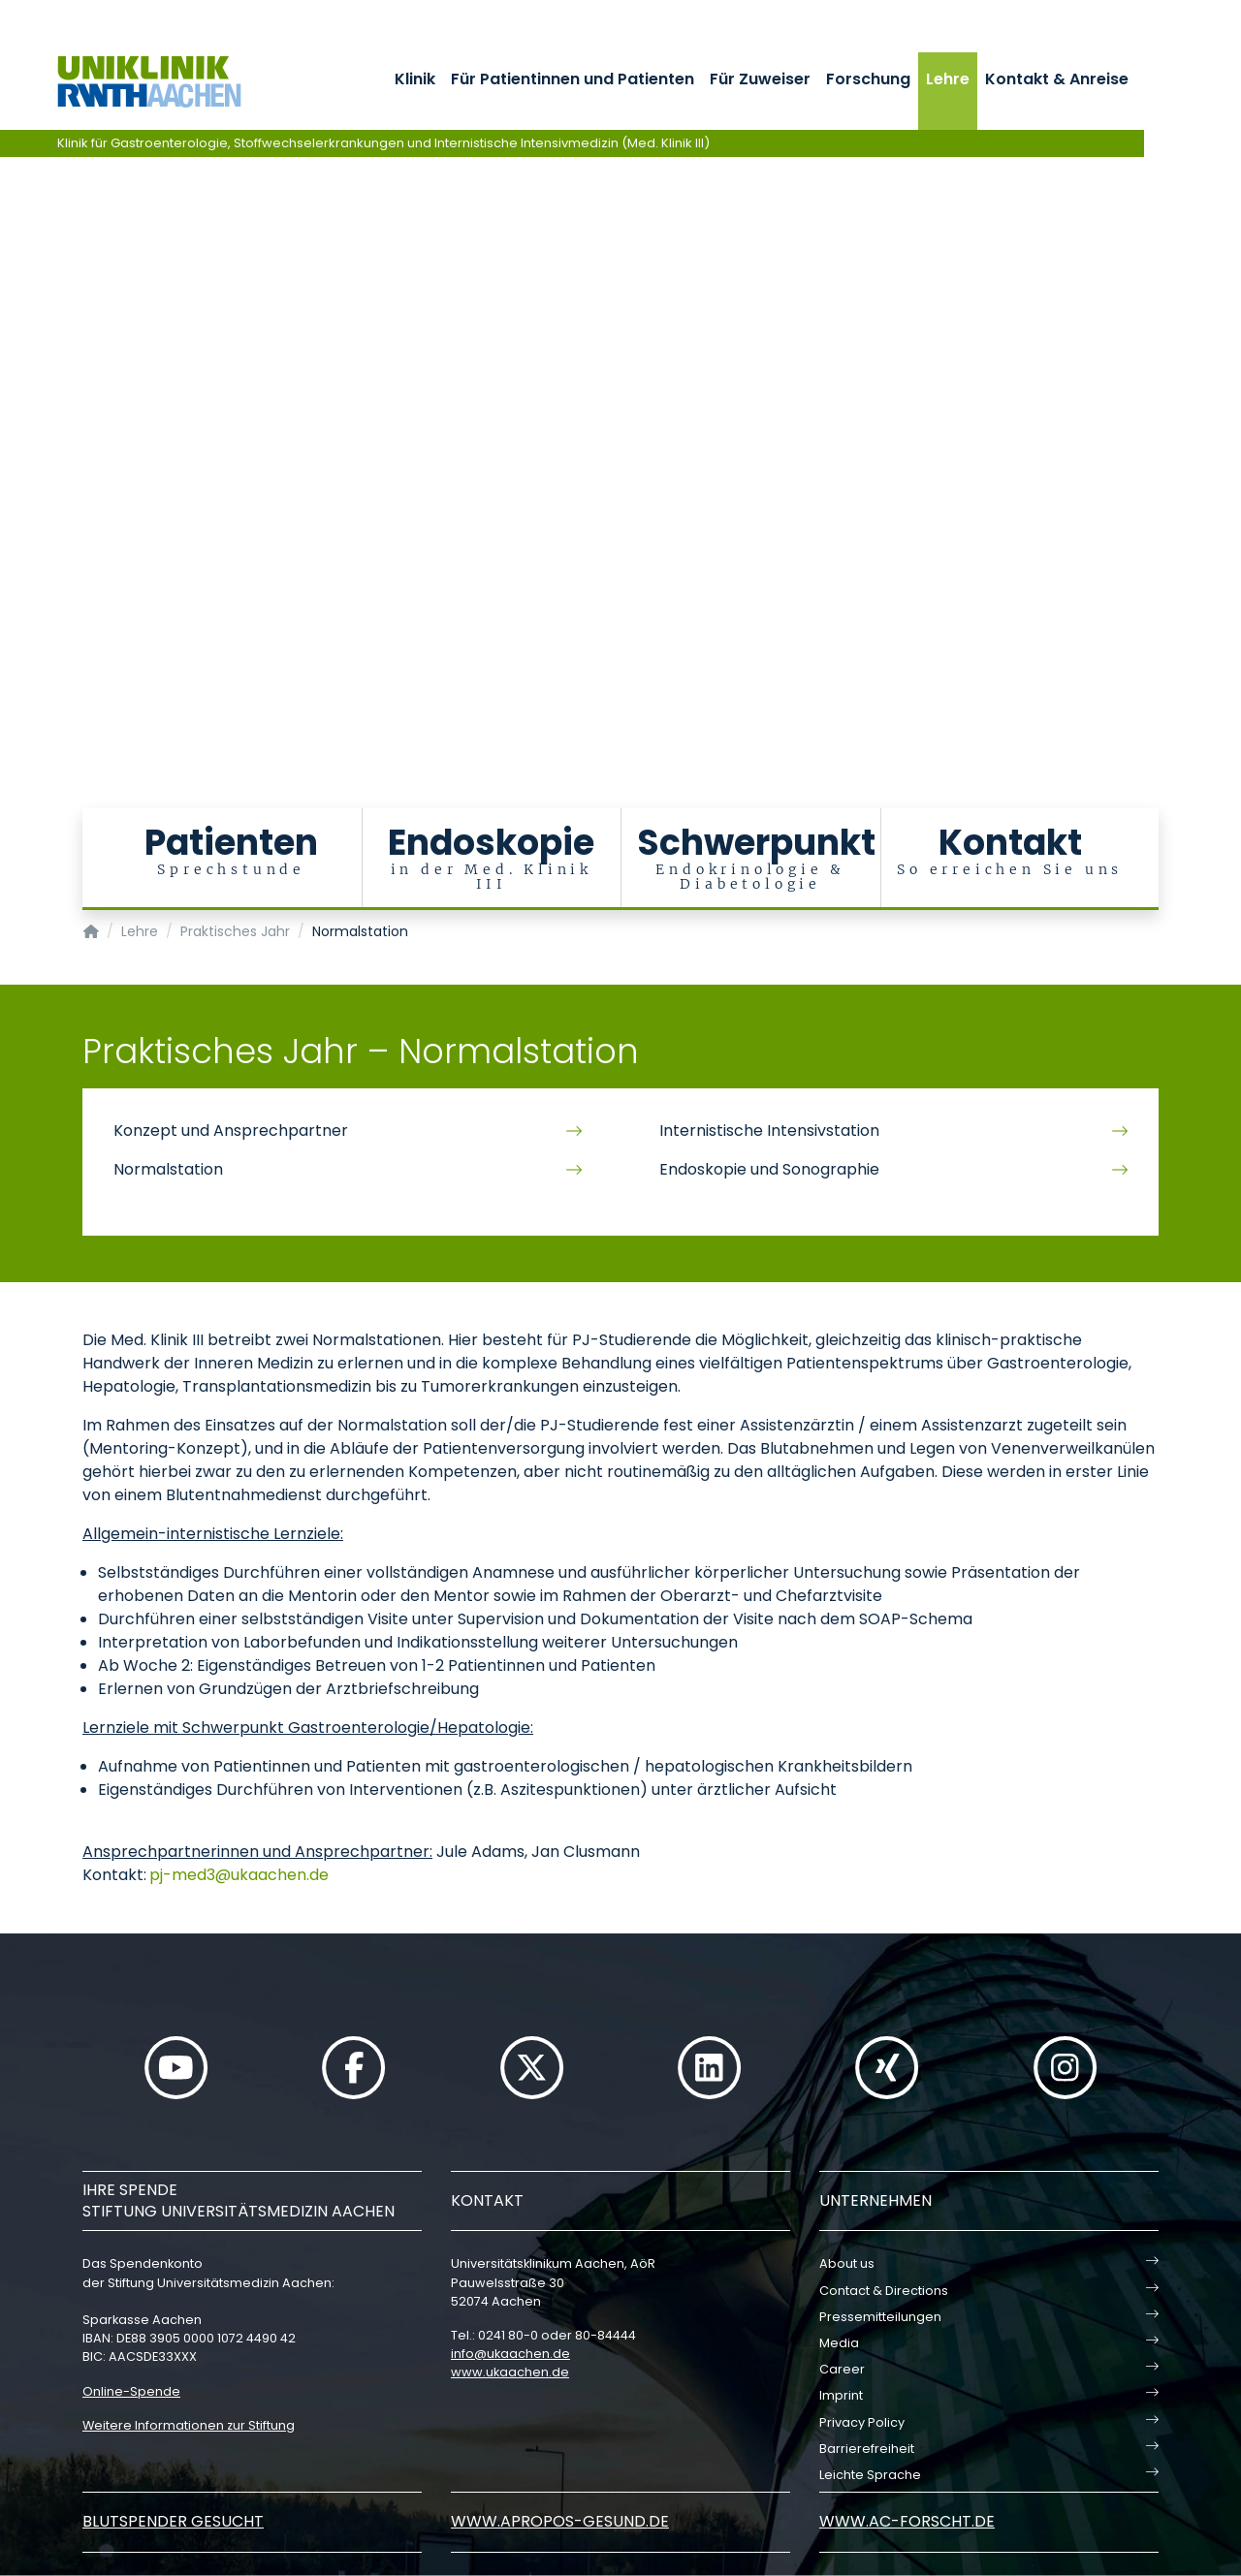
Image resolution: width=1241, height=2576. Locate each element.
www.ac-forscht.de (907, 2521)
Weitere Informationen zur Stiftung (188, 2425)
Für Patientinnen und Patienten (572, 79)
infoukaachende (510, 2353)
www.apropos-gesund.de (560, 2521)
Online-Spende (131, 2391)
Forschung (868, 79)
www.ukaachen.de (510, 2372)
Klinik (415, 79)
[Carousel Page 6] (13, 448)
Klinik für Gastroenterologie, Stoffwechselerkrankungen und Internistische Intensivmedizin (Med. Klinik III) (383, 143)
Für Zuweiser (760, 79)
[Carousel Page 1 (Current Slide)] (13, 375)
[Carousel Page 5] (13, 433)
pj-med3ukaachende (239, 1875)
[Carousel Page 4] (13, 419)
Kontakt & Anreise (1057, 79)
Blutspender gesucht (173, 2521)
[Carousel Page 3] (13, 404)
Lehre (948, 79)
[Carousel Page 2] (13, 390)
